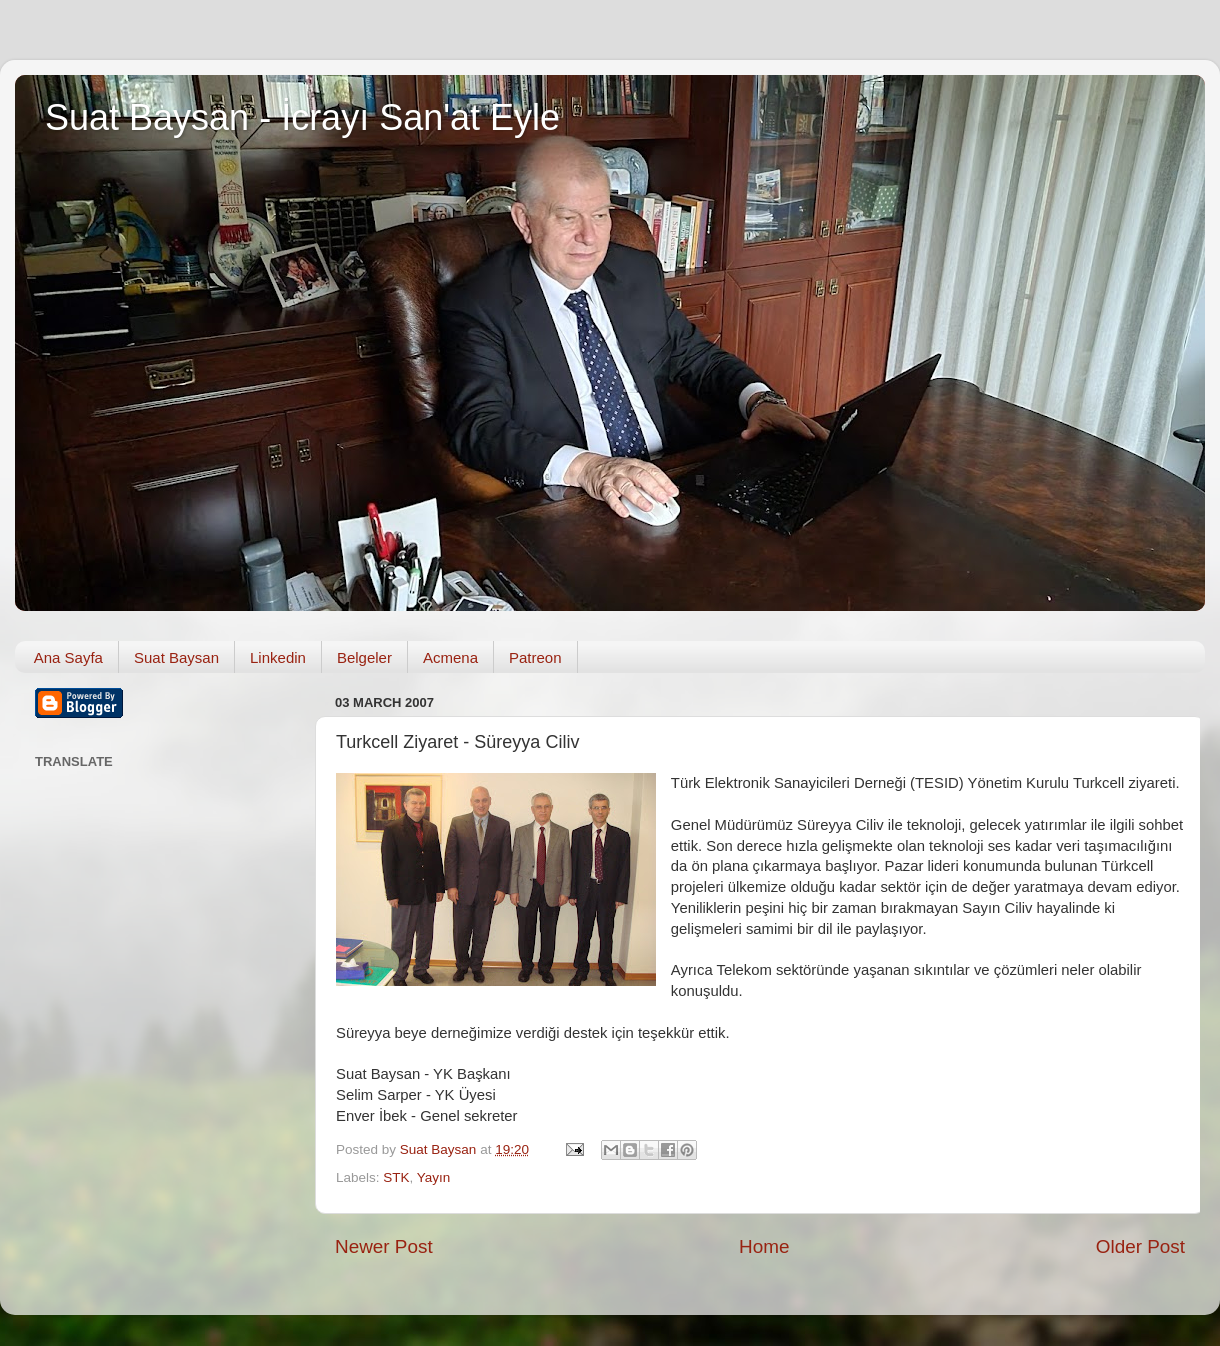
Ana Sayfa (68, 657)
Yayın (434, 1177)
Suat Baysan (176, 657)
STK (396, 1177)
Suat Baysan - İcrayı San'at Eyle (302, 117)
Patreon (535, 657)
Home (764, 1246)
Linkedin (278, 657)
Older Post (1140, 1246)
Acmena (450, 657)
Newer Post (384, 1246)
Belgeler (364, 657)
